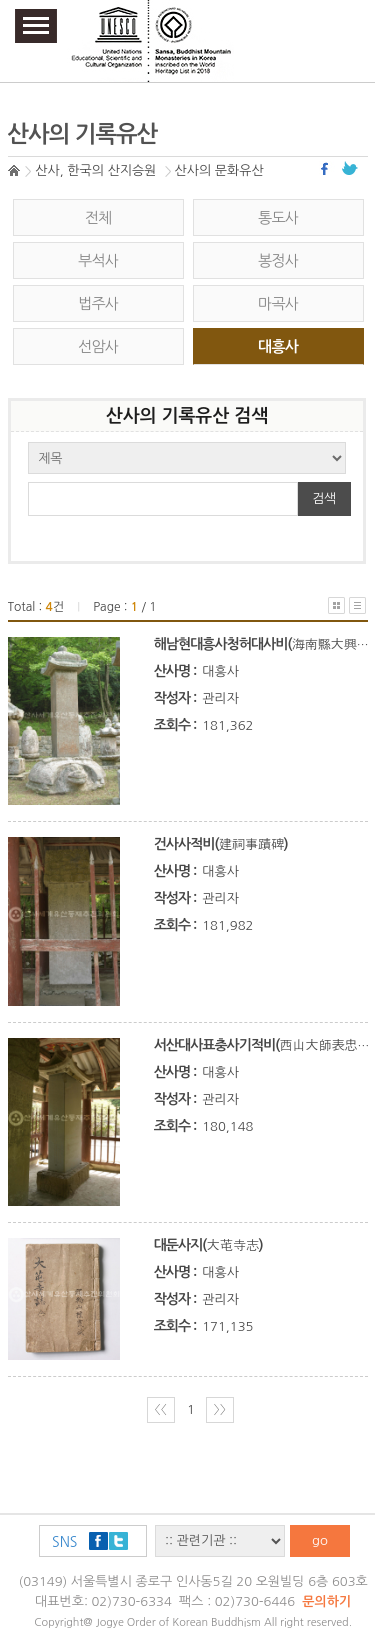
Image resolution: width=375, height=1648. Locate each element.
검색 (324, 498)
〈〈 (161, 1409)
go (320, 1540)
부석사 (98, 260)
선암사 (98, 346)
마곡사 (278, 303)
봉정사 (278, 260)
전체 (98, 217)
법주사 (98, 303)
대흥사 (278, 346)
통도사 (278, 217)
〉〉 (220, 1409)
